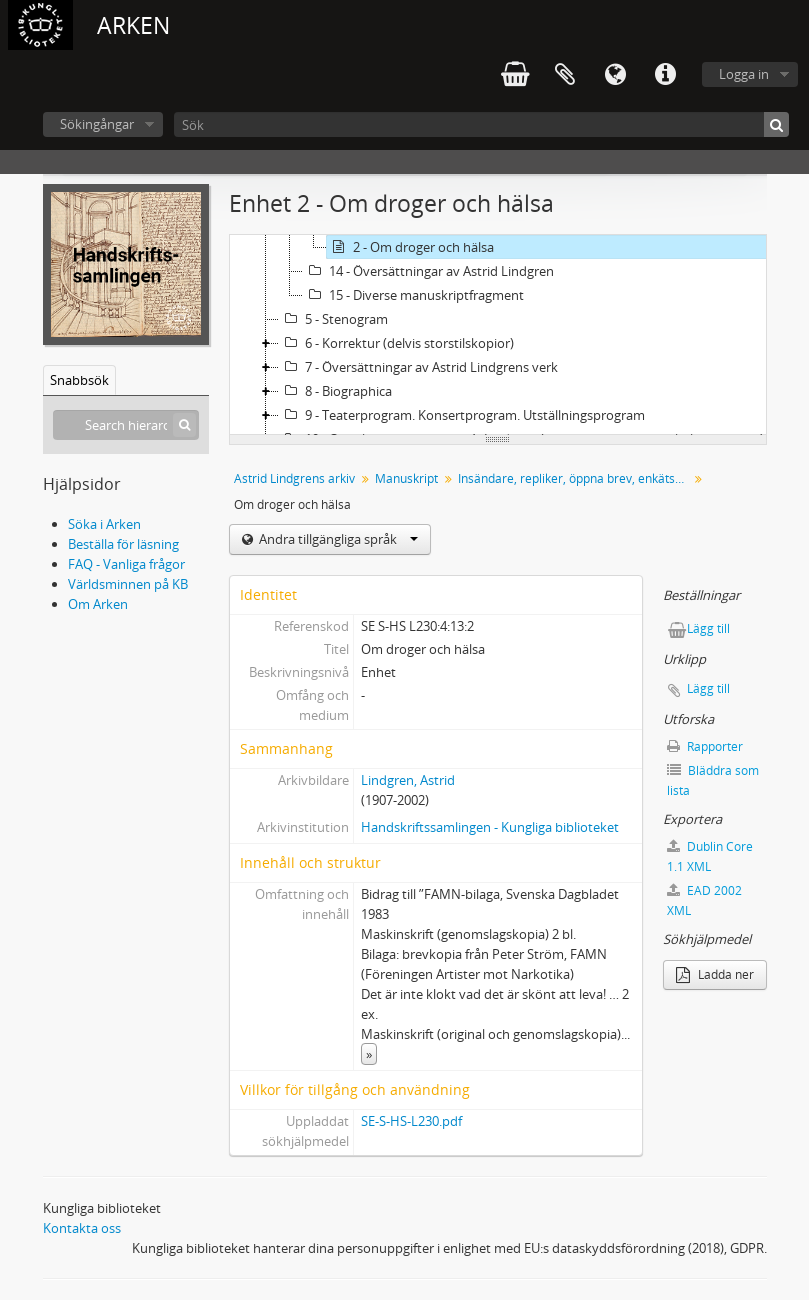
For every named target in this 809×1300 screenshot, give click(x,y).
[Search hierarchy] (126, 425)
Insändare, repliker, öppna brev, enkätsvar (575, 478)
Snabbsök (79, 380)
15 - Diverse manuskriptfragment (413, 295)
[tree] (498, 335)
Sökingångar (97, 124)
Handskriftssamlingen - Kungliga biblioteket (490, 827)
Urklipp (565, 75)
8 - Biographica (335, 391)
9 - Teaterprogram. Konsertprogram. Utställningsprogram (462, 415)
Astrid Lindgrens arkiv (294, 478)
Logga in (744, 74)
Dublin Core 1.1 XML (710, 856)
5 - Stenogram (333, 319)
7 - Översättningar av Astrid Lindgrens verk (418, 367)
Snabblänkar (665, 75)
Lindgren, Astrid (408, 780)
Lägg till (708, 628)
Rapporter (705, 746)
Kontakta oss (82, 1228)
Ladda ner (715, 974)
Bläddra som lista (713, 780)
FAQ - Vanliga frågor (126, 564)
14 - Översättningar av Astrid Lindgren (428, 271)
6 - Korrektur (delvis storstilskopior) (396, 343)
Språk (615, 75)
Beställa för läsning (123, 544)
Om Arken (98, 604)
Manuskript (406, 478)
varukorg (515, 75)
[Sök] (481, 124)
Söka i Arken (104, 524)
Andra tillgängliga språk (337, 539)
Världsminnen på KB (128, 584)
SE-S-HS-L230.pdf (411, 1121)
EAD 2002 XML (704, 900)
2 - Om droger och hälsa (410, 247)
